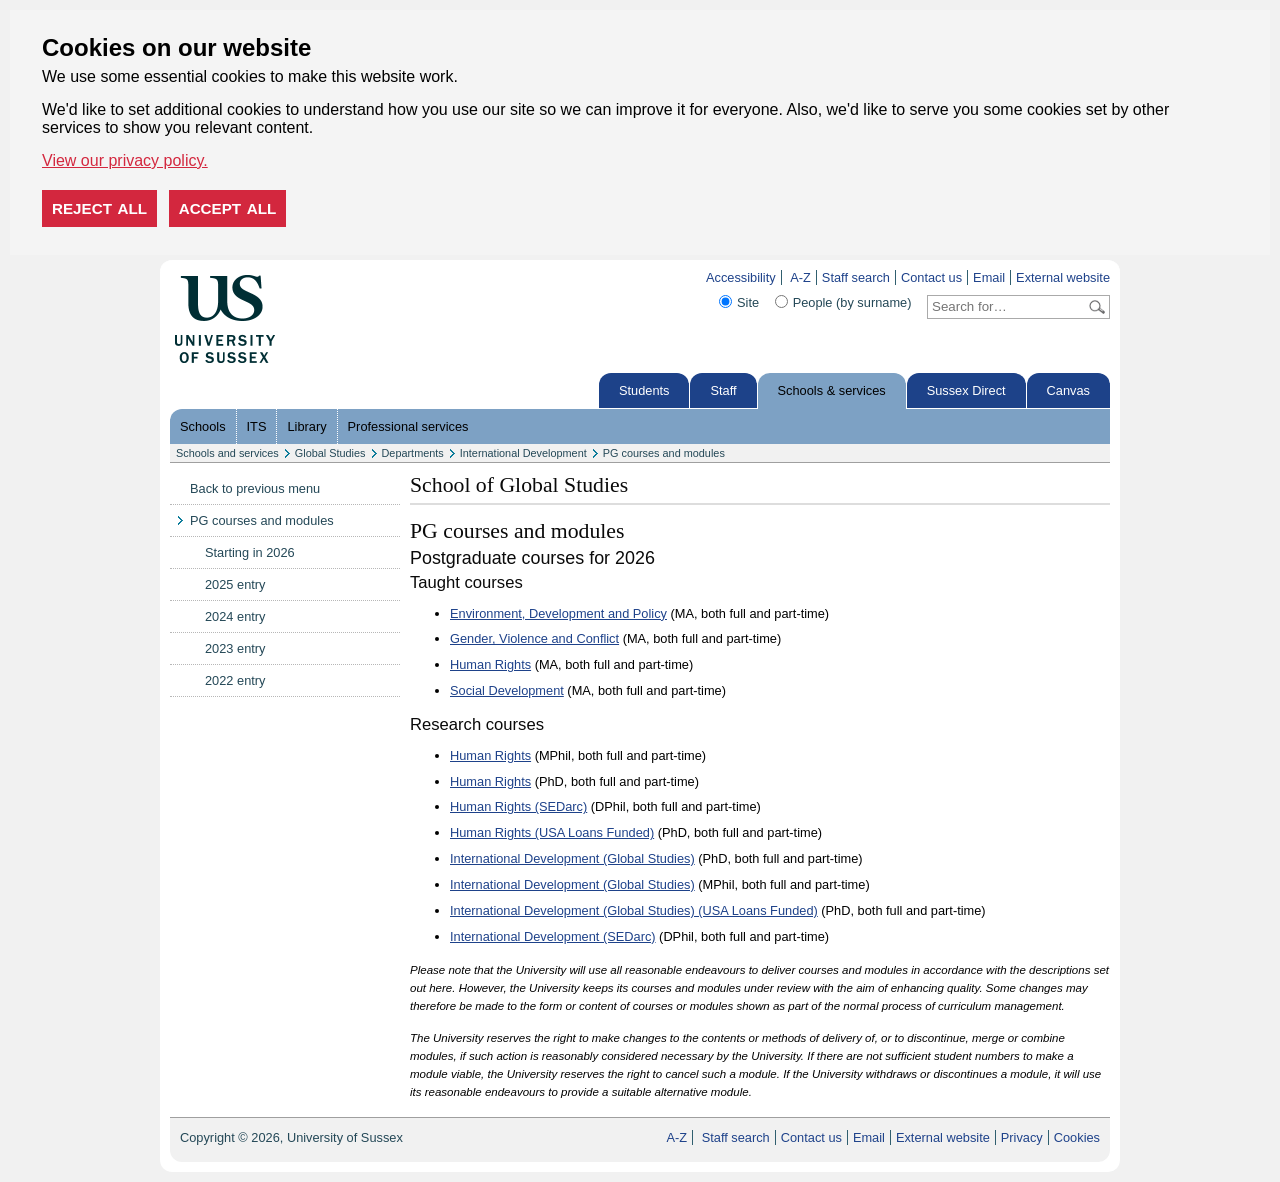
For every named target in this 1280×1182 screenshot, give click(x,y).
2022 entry (235, 680)
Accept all (228, 208)
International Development (523, 453)
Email (989, 277)
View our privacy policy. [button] (125, 160)
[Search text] (1006, 307)
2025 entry (235, 584)
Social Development (507, 690)
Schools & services (832, 390)
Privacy (1022, 1137)
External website (1063, 277)
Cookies (1077, 1137)
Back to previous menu (255, 488)
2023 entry (235, 648)
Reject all (99, 208)
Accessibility (741, 277)
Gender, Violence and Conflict (534, 638)
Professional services (408, 426)
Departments (413, 453)
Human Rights (490, 664)
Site (748, 302)
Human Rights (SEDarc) (518, 806)
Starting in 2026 (250, 552)
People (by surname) (852, 302)
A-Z (800, 277)
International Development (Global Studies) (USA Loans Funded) (634, 910)
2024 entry (235, 616)
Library (306, 426)
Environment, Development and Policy (558, 613)
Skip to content (317, 277)
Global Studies (330, 453)
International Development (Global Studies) (572, 858)
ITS (257, 426)
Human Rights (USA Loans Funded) (552, 832)
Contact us (931, 277)
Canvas (1068, 390)
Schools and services (227, 453)
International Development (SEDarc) (553, 936)
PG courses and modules (664, 453)
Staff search (856, 277)
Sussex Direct (966, 390)
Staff (723, 390)
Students (644, 390)
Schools (203, 426)
